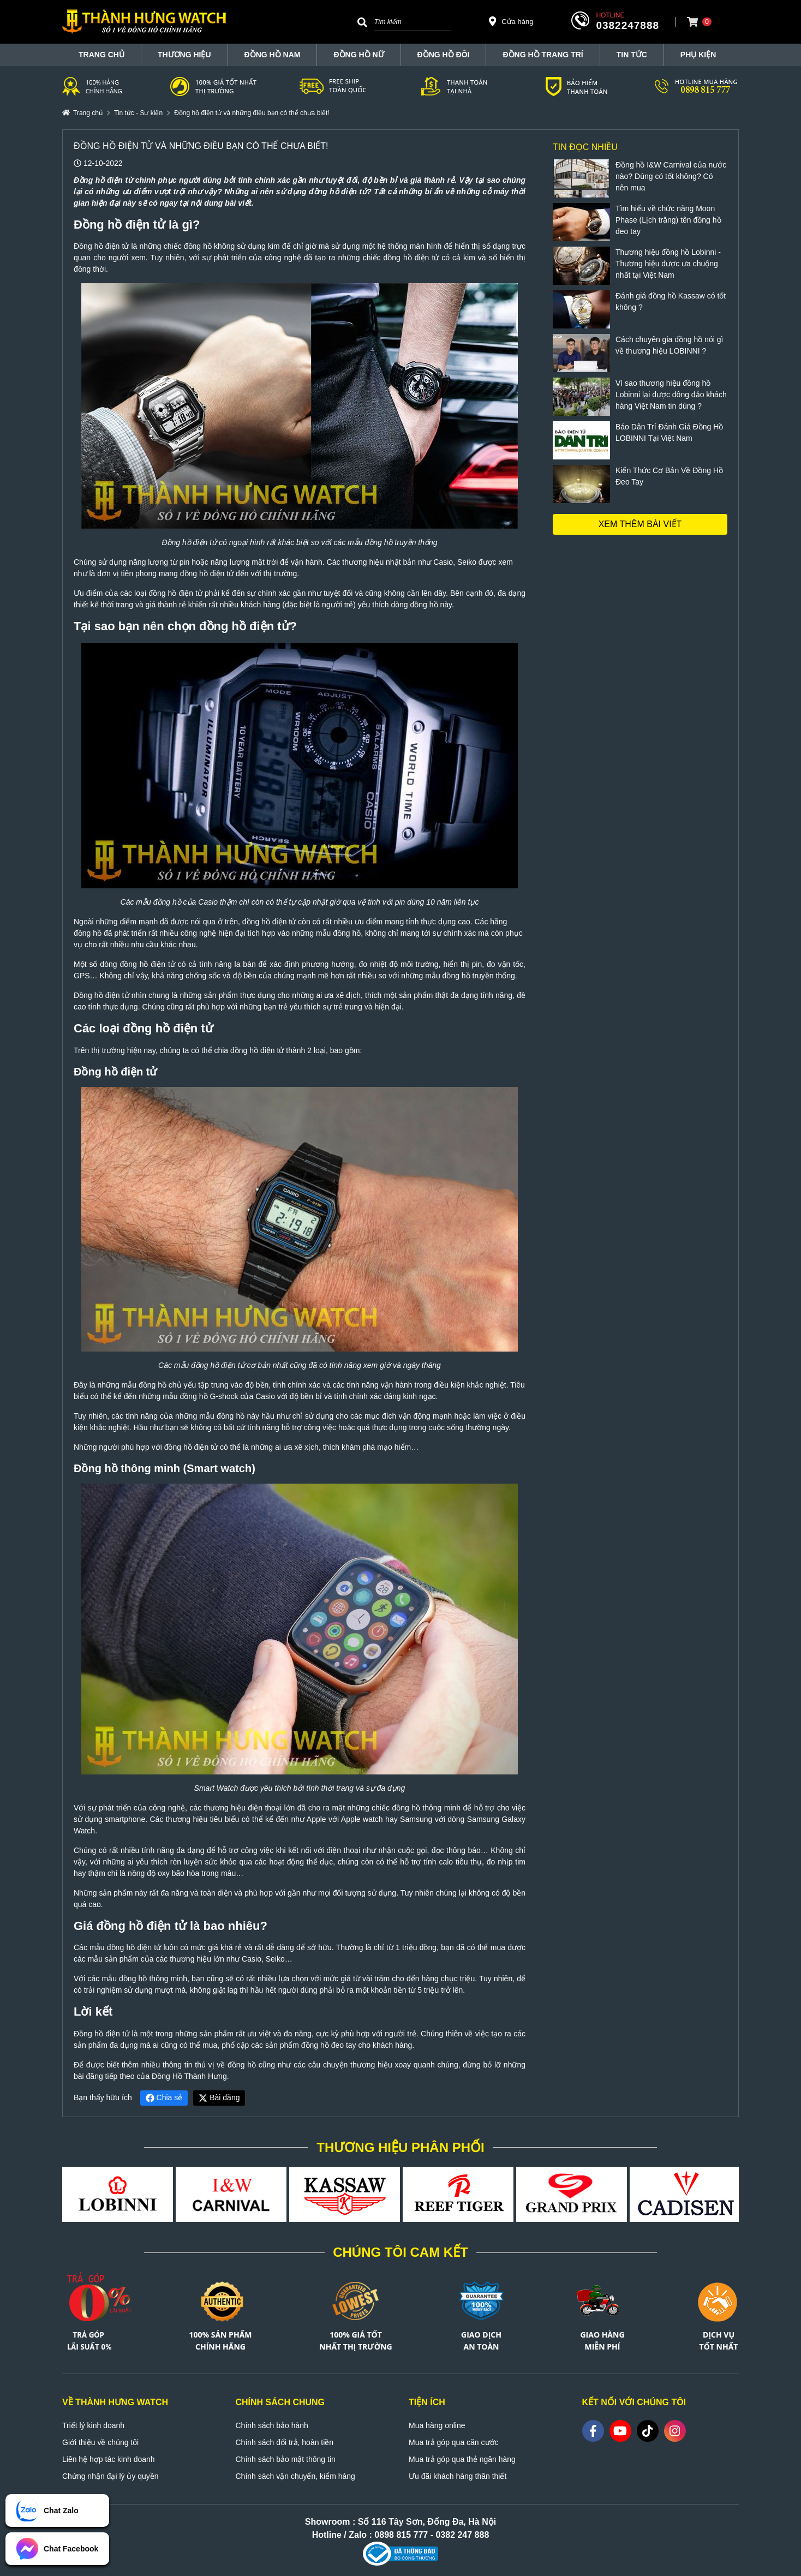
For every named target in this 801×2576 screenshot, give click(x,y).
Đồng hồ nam (272, 54)
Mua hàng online (437, 2424)
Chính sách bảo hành (272, 2424)
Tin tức (632, 54)
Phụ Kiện (698, 54)
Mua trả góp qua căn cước (454, 2441)
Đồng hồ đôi (443, 54)
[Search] (362, 22)
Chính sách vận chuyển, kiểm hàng (295, 2475)
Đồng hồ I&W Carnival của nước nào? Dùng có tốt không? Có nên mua (670, 176)
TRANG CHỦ (101, 54)
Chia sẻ (164, 2097)
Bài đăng (219, 2097)
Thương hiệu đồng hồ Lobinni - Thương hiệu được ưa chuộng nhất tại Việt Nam (668, 263)
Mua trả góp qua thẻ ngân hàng (462, 2458)
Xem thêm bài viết (640, 524)
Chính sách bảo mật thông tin (286, 2458)
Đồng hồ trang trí (543, 54)
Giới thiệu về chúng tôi (100, 2441)
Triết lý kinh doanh (93, 2424)
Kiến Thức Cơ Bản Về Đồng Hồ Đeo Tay (669, 476)
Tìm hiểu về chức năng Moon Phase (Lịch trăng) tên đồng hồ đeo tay (668, 220)
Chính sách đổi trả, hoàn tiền (285, 2441)
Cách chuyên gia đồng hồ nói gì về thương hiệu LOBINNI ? (669, 345)
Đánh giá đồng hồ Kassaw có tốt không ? (670, 301)
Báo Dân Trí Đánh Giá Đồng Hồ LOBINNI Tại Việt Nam (669, 432)
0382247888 (627, 25)
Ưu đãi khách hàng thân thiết (457, 2475)
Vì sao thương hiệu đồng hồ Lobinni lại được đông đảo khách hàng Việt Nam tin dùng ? (671, 394)
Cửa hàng (511, 21)
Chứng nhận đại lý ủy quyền (110, 2475)
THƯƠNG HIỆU (184, 54)
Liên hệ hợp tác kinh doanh (108, 2458)
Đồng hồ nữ (358, 54)
